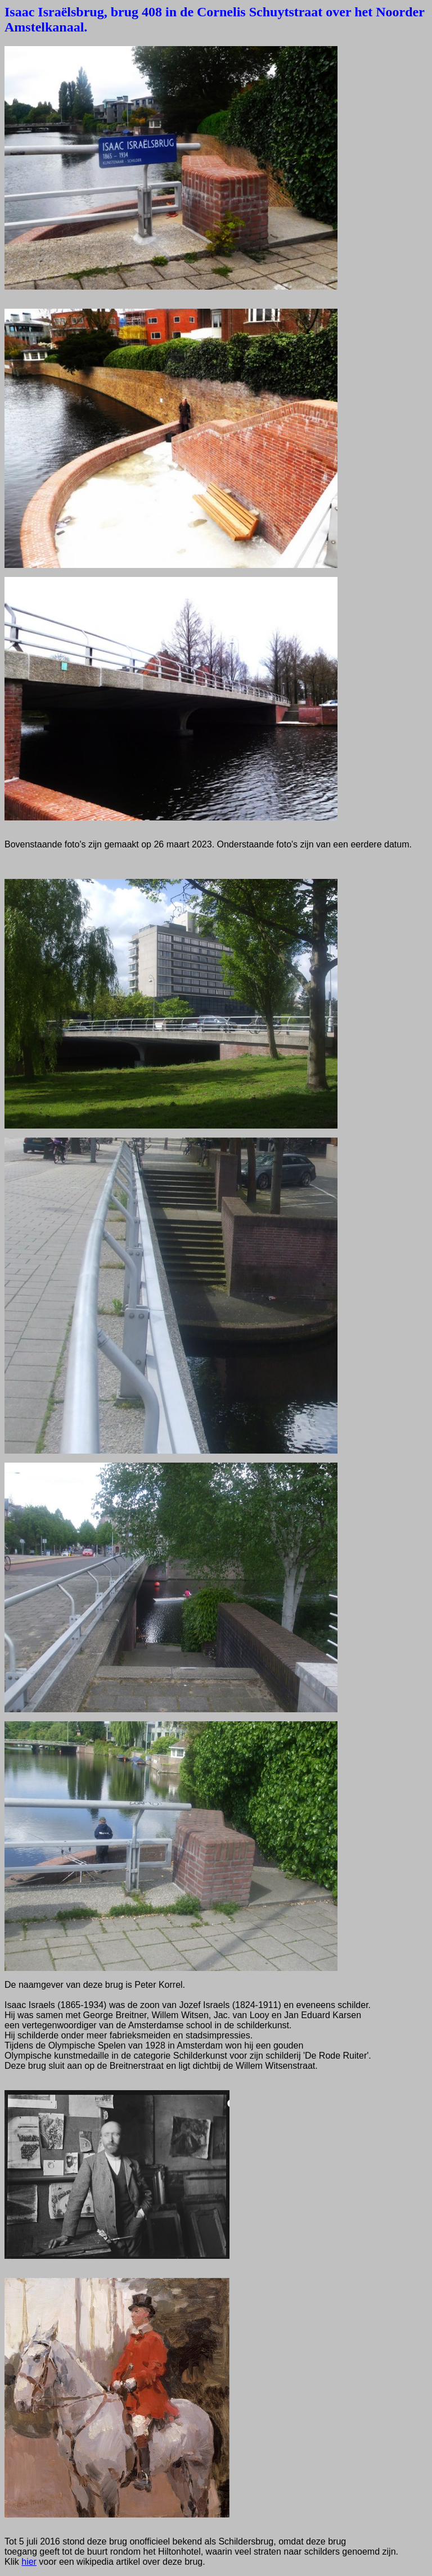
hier (29, 2561)
